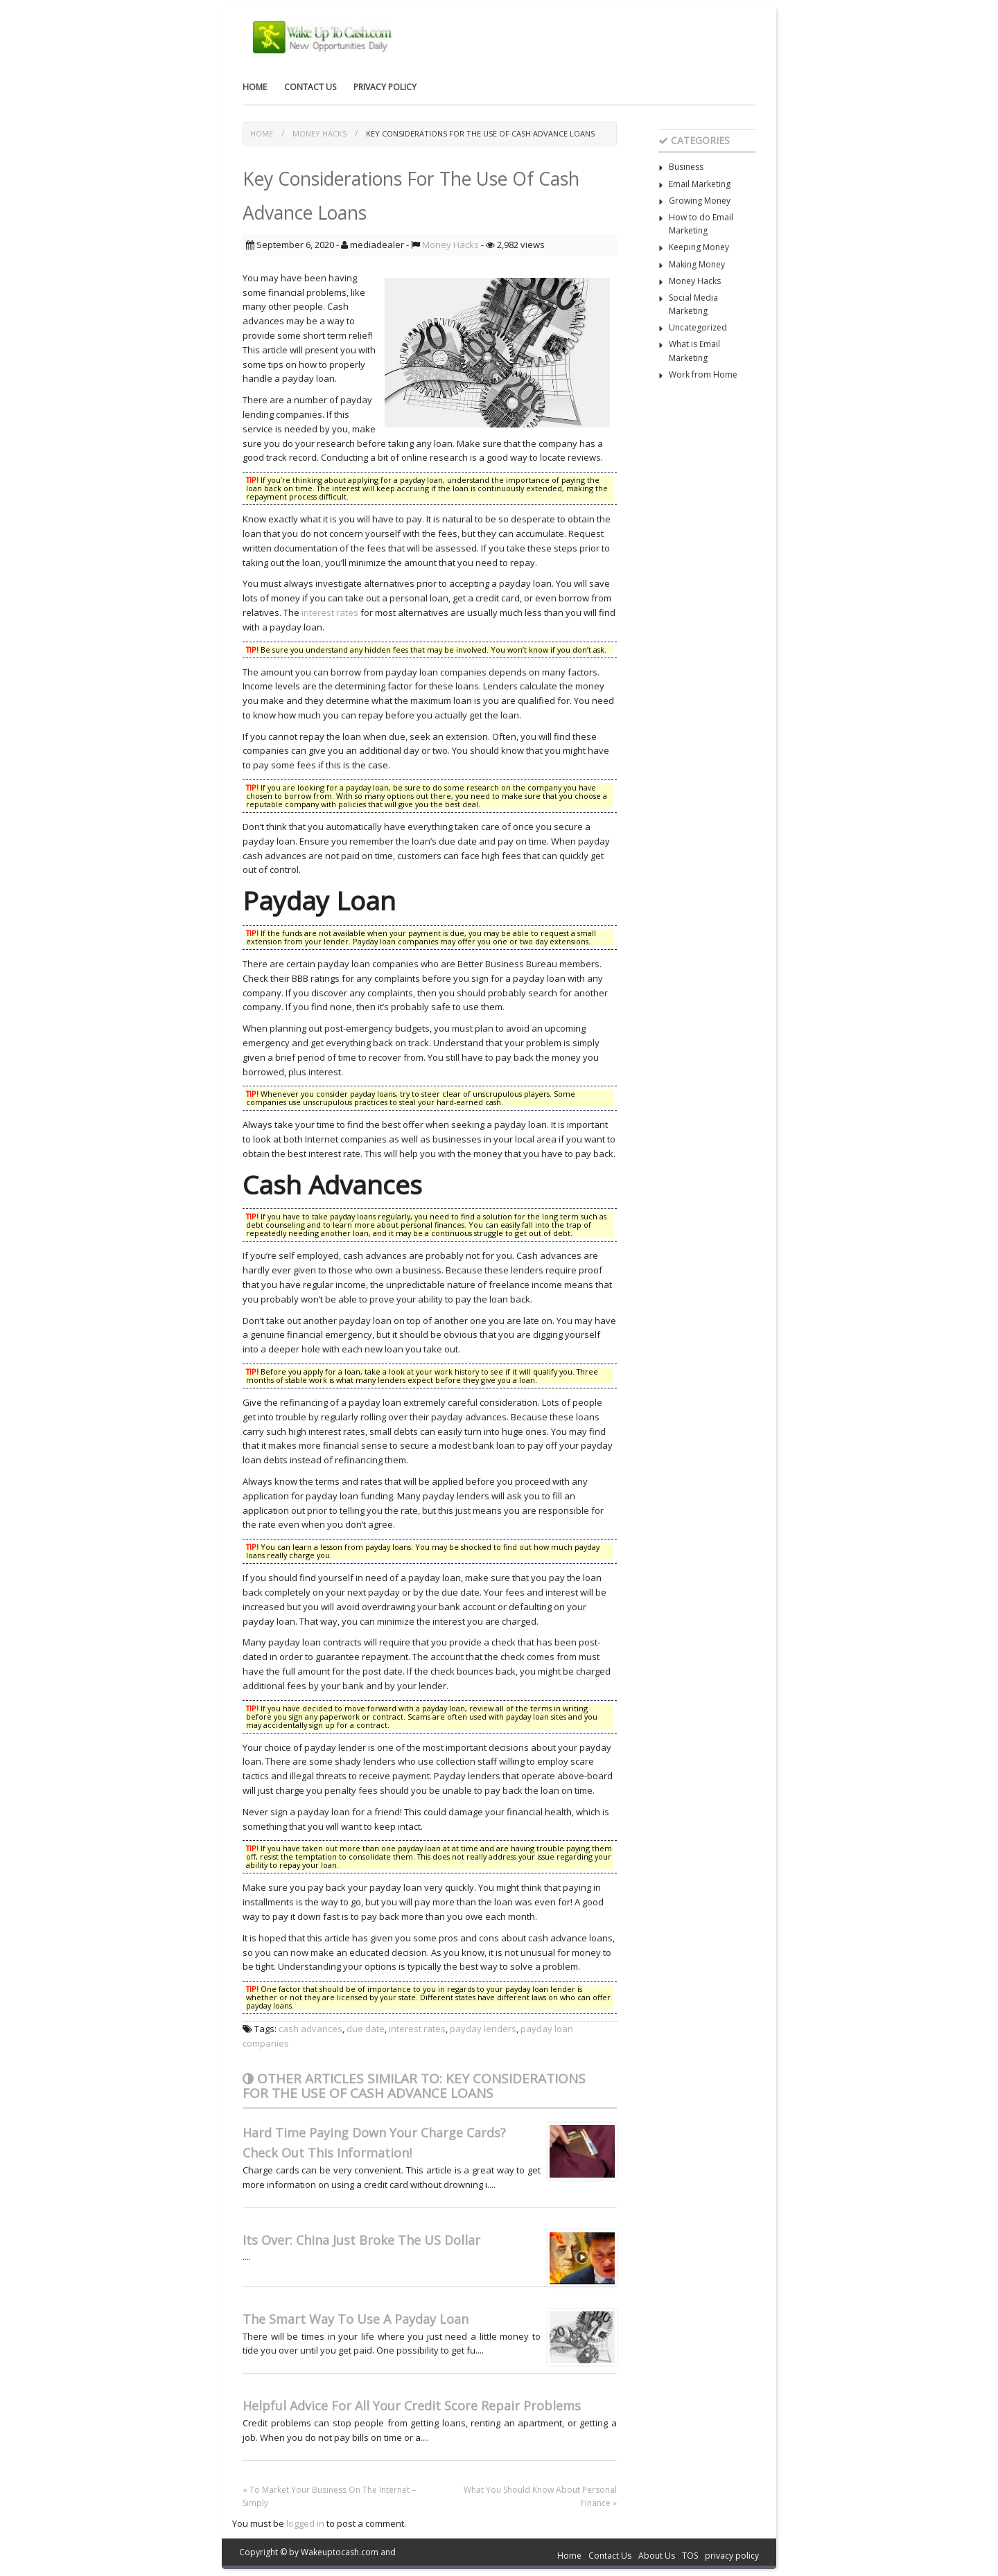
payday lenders (483, 2028)
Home (255, 87)
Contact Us (310, 87)
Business (686, 167)
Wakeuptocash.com (339, 2552)
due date (366, 2028)
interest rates (329, 612)
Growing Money (699, 200)
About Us (656, 2555)
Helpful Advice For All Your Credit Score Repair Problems (412, 2405)
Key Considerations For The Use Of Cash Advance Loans (480, 133)
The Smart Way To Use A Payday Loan (356, 2319)
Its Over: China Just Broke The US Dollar (361, 2240)
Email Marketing (699, 184)
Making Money (697, 264)
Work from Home (703, 374)
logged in (305, 2523)
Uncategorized (698, 327)
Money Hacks (319, 133)
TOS (690, 2555)
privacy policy (385, 87)
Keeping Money (699, 247)
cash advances (310, 2028)
